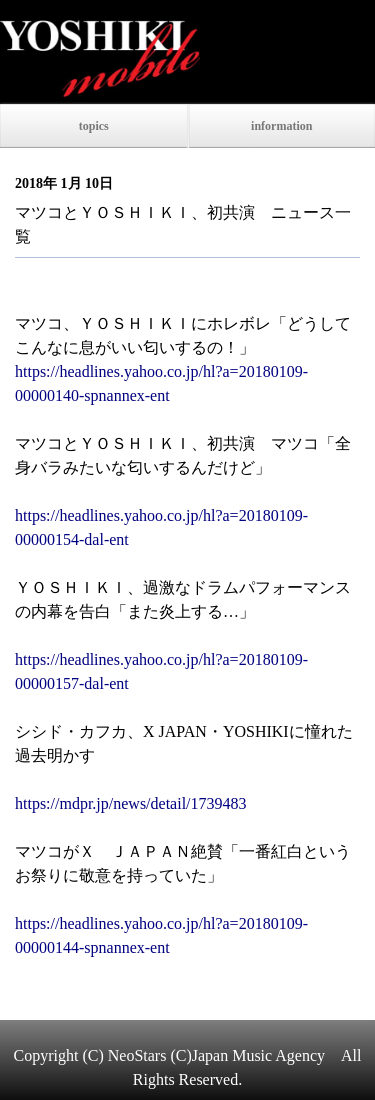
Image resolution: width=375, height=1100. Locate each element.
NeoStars (137, 1055)
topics (94, 126)
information (281, 126)
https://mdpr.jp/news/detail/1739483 (131, 803)
